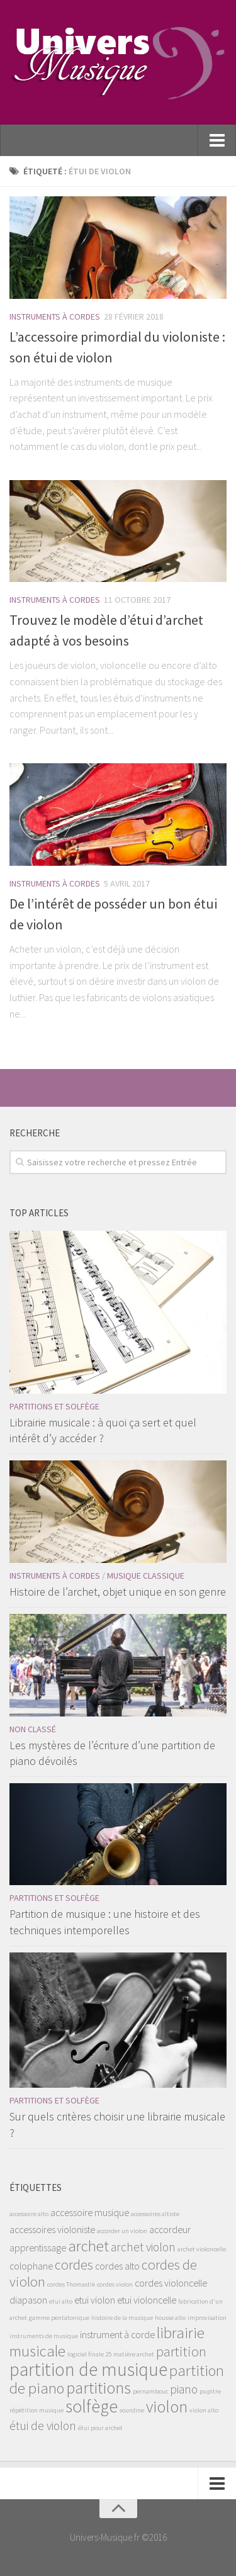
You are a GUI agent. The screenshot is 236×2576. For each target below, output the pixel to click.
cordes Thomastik (71, 2284)
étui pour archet (100, 2428)
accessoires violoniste (52, 2229)
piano (184, 2389)
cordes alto (117, 2266)
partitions (98, 2387)
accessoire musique (89, 2212)
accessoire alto (28, 2214)
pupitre (210, 2391)
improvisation (207, 2318)
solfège (91, 2406)
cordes (74, 2264)
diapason (28, 2299)
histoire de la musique (122, 2318)
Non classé (32, 1729)
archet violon (143, 2246)
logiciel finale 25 (89, 2354)
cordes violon (115, 2284)
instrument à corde (117, 2334)
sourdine (132, 2410)
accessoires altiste (155, 2214)
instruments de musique (43, 2336)
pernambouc (150, 2391)
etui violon (94, 2299)
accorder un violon (122, 2231)
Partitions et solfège (54, 1406)
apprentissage (37, 2247)
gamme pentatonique (59, 2318)
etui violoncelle (146, 2299)
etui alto (60, 2301)
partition (181, 2351)
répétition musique (36, 2410)
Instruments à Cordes (54, 316)
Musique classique (145, 1575)
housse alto (170, 2318)
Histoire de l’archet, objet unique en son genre (117, 1591)
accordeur (170, 2229)
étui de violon (42, 2425)
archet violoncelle (201, 2249)
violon (167, 2406)
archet (88, 2246)
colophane (31, 2266)
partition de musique (88, 2369)
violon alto (203, 2410)
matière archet (133, 2354)
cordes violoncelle (171, 2282)
